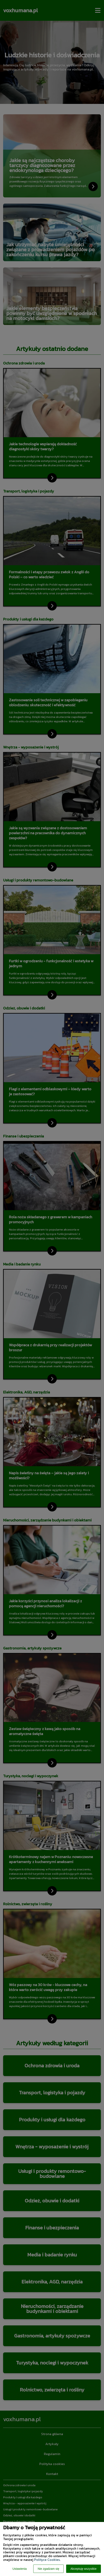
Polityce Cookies (47, 2559)
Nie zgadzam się (48, 2568)
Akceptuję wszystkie (84, 2568)
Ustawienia (19, 2568)
